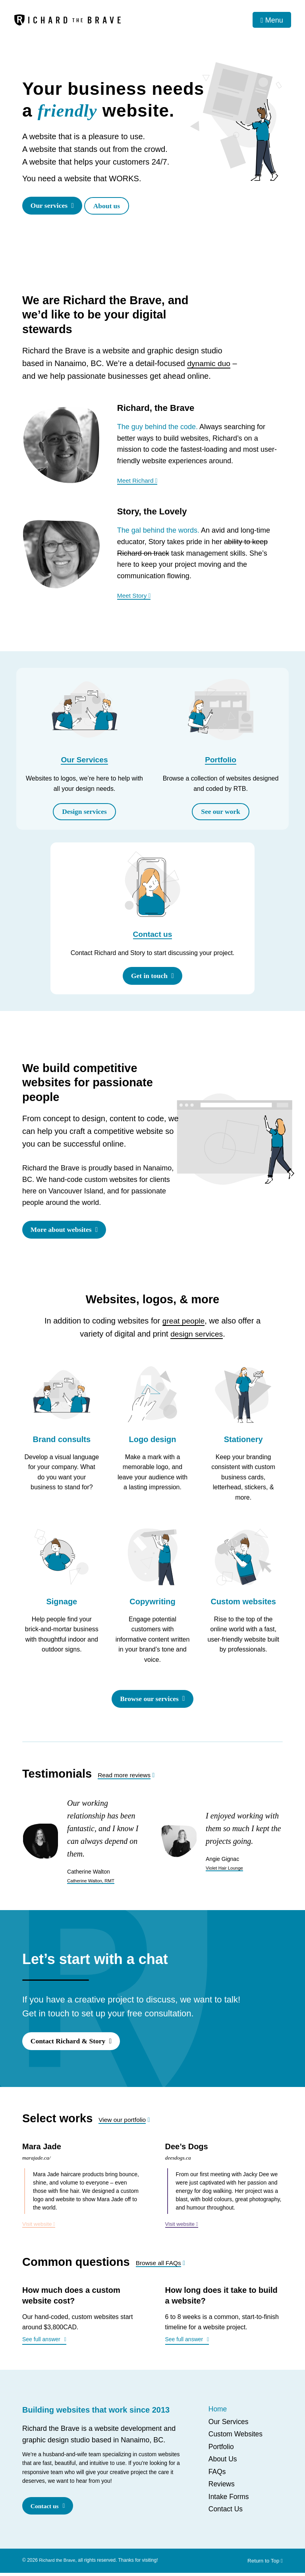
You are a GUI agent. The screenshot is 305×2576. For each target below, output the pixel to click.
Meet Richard (138, 481)
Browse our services (148, 1701)
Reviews (222, 2488)
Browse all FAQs (159, 2266)
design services (196, 1335)
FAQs (217, 2475)
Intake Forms (229, 2500)
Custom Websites (236, 2438)
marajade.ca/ (37, 2161)
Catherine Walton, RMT (92, 1883)
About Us (223, 2463)
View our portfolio (122, 2122)
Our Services (84, 760)
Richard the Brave (58, 2563)
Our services (50, 206)
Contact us (152, 935)
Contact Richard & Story (69, 2044)
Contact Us (226, 2513)
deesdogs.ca (178, 2161)
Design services (84, 812)
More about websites (62, 1232)
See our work (221, 812)
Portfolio (220, 760)
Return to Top (264, 2564)
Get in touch (148, 977)
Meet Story (134, 596)
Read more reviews (125, 1777)
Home (218, 2413)
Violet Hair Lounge (225, 1870)
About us (111, 206)
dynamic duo (209, 364)
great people (183, 1323)
